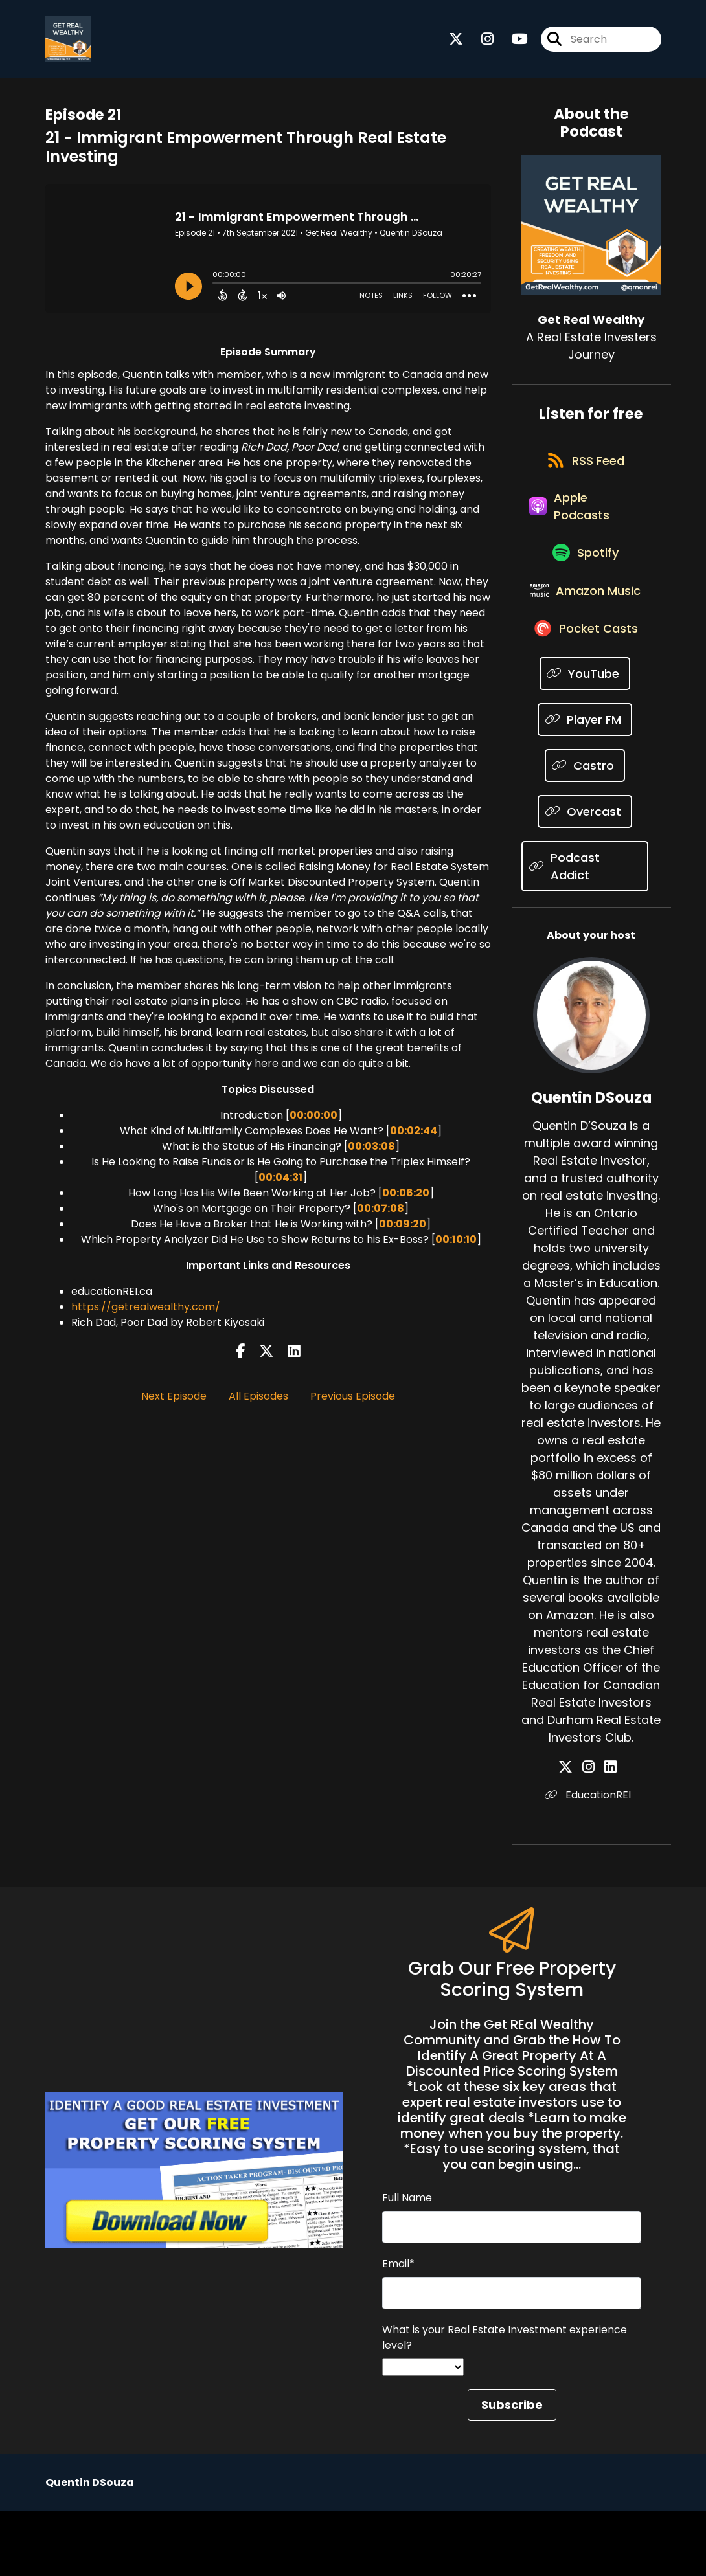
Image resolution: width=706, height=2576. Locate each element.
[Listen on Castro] (585, 830)
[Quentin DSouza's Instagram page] (592, 1832)
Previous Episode (352, 1401)
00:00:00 (313, 1121)
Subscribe (512, 2469)
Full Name (407, 2262)
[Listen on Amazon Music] (584, 637)
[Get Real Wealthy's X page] (456, 42)
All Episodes (258, 1401)
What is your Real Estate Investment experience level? (504, 2402)
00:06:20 (405, 1199)
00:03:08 (371, 1152)
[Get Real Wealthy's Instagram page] (480, 42)
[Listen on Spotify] (585, 582)
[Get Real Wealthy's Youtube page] (512, 42)
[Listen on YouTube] (585, 738)
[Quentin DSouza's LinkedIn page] (607, 1832)
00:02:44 (413, 1137)
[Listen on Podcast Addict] (584, 931)
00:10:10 (456, 1245)
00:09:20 (402, 1230)
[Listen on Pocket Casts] (584, 692)
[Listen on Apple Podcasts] (584, 528)
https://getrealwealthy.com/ (145, 1313)
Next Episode (174, 1401)
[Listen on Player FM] (585, 784)
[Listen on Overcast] (585, 876)
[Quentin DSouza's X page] (576, 1832)
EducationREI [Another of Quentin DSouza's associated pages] (591, 1859)
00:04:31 (280, 1183)
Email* (398, 2328)
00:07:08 (380, 1214)
